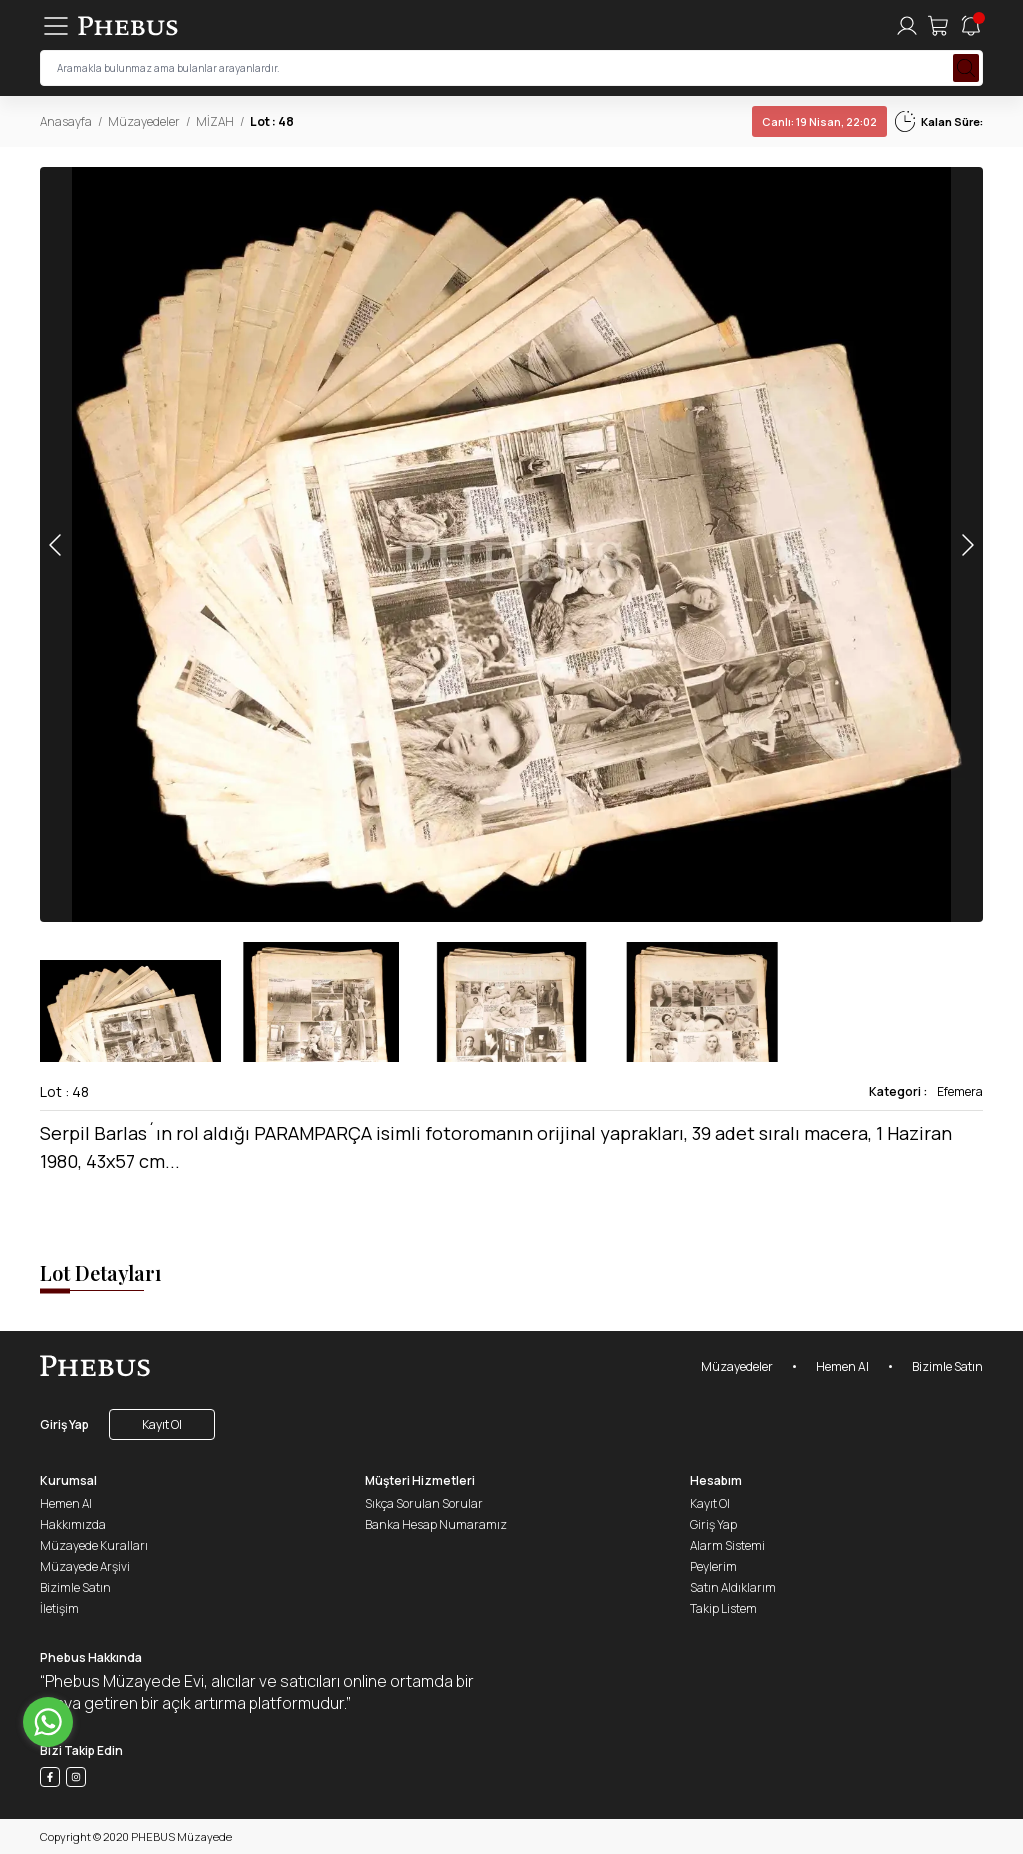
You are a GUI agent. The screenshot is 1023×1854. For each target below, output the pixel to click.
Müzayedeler (144, 121)
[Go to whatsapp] (48, 1722)
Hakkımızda (73, 1524)
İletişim (59, 1608)
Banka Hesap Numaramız (436, 1524)
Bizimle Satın (947, 1366)
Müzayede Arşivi (85, 1566)
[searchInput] (511, 68)
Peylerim (713, 1566)
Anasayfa (66, 121)
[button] (967, 544)
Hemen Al (842, 1366)
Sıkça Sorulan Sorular (424, 1503)
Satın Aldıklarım (733, 1587)
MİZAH (215, 121)
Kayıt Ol (162, 1424)
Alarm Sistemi (727, 1545)
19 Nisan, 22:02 (819, 121)
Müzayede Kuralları (94, 1545)
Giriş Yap (64, 1424)
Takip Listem (723, 1608)
